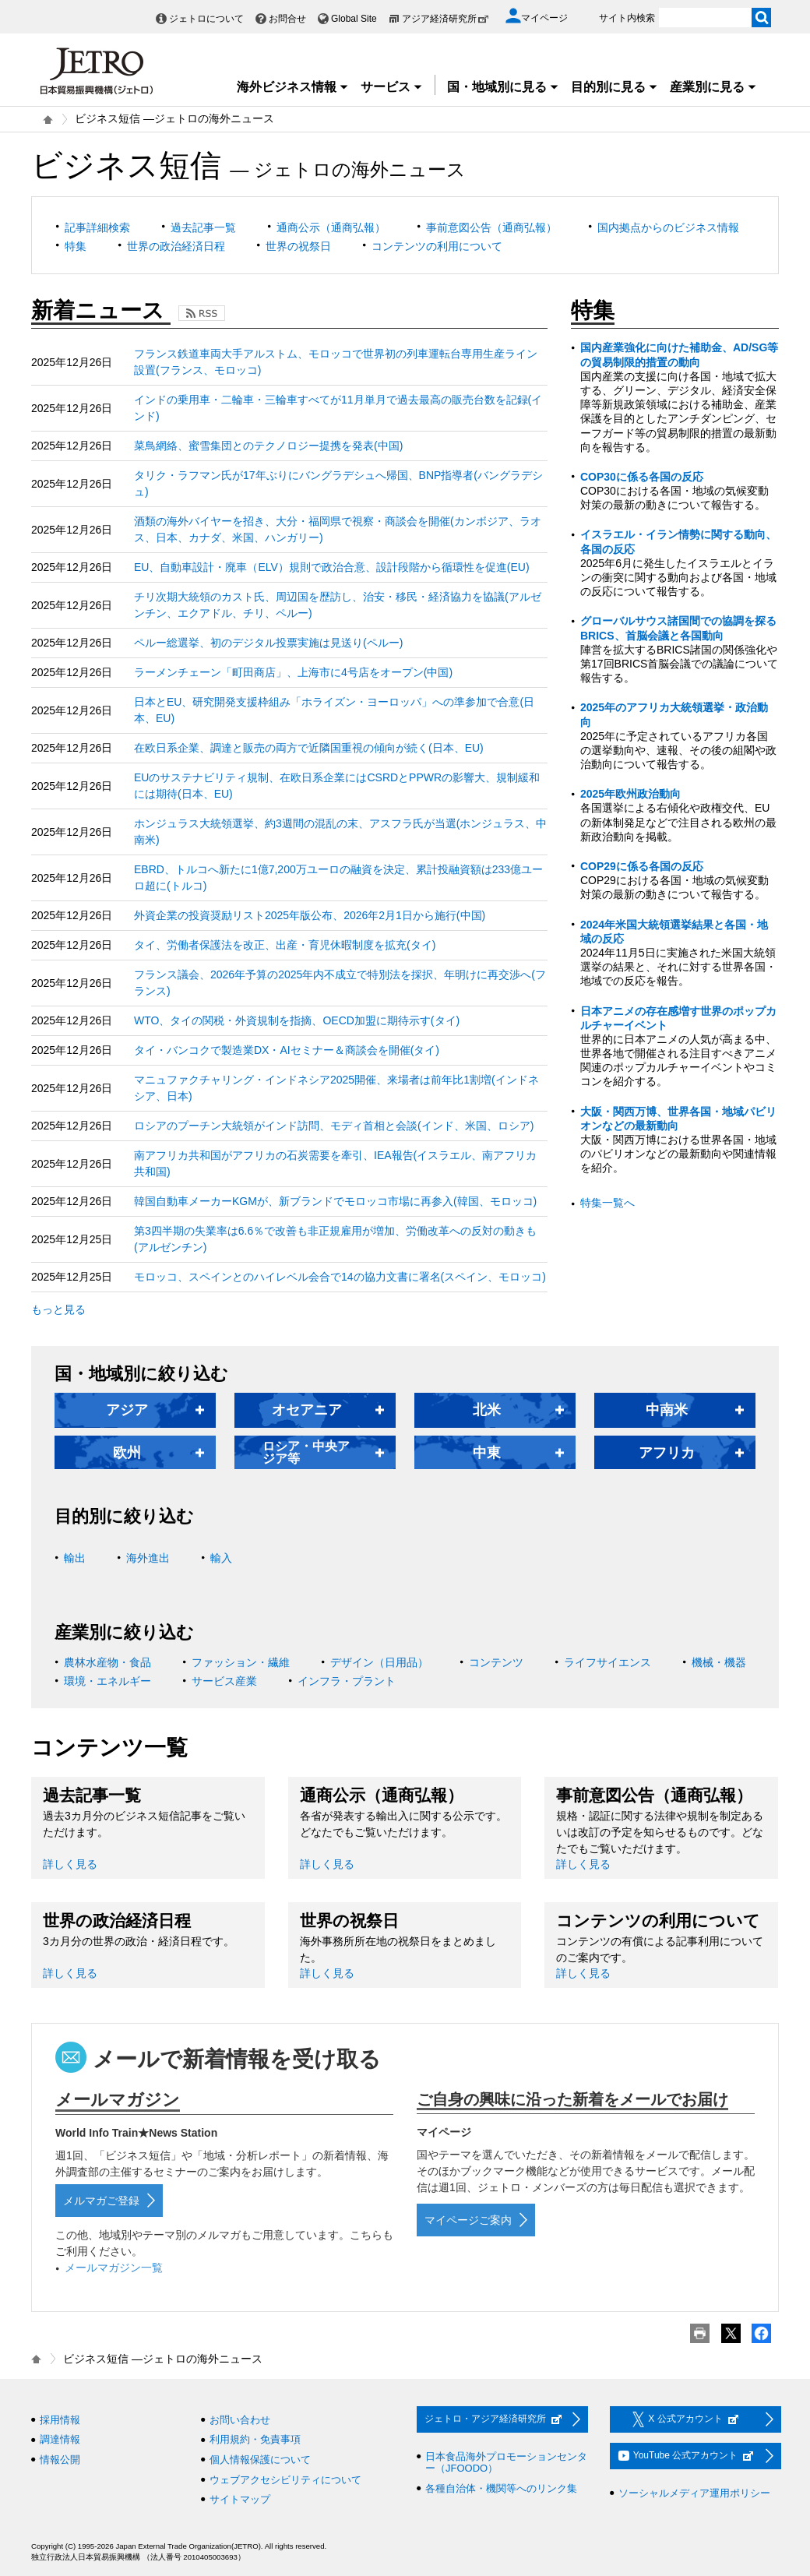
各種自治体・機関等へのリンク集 (501, 2488)
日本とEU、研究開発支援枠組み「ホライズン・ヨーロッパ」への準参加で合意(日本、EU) (334, 710)
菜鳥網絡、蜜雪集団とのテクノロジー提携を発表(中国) (268, 445)
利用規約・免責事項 (255, 2439)
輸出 (75, 1558)
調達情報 (60, 2439)
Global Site (354, 18)
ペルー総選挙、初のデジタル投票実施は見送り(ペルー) (268, 642)
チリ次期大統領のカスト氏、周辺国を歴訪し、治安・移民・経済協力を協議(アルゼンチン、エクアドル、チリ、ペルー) (337, 604)
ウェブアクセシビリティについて (285, 2480)
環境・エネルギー (107, 1681)
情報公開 (60, 2459)
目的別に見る (614, 86)
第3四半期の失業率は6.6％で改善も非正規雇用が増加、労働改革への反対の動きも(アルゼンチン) (335, 1239)
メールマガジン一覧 (114, 2267)
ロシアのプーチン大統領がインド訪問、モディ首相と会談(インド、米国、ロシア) (334, 1125)
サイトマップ (240, 2499)
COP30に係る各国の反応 (641, 476)
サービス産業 (224, 1681)
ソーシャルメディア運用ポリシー (694, 2493)
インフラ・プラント (347, 1681)
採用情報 (60, 2420)
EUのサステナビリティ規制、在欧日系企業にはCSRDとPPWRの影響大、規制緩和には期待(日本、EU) (337, 785)
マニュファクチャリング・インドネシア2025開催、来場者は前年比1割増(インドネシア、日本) (336, 1087)
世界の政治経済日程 (176, 246)
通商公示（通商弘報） (331, 227)
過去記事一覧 (203, 227)
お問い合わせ (240, 2420)
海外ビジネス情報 (293, 86)
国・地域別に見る (503, 86)
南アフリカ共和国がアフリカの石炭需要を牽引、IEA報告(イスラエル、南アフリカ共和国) (335, 1163)
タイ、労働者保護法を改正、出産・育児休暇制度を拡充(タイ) (284, 945)
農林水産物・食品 (107, 1662)
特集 (75, 246)
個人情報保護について (260, 2459)
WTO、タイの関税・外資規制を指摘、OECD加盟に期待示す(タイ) (297, 1020)
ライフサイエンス (607, 1662)
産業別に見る (713, 86)
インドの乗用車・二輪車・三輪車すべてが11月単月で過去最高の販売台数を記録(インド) (338, 407)
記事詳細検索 (97, 227)
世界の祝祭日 (298, 246)
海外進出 (148, 1558)
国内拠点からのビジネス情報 (668, 227)
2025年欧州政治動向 (630, 794)
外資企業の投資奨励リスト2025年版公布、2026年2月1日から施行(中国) (309, 915)
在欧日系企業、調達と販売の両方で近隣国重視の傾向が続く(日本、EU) (309, 748)
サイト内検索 (627, 17)
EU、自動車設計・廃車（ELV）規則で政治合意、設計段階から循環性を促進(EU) (332, 567)
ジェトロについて (206, 18)
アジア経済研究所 (445, 18)
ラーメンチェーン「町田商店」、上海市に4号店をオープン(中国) (293, 672)
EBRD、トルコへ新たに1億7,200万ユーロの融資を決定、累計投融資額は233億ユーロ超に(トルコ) (338, 877)
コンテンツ (496, 1662)
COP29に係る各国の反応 (641, 866)
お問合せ (287, 18)
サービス (392, 86)
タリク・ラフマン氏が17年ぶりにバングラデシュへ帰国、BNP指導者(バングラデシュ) (338, 483)
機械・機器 (719, 1662)
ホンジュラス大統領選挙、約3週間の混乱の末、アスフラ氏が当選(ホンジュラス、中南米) (340, 831)
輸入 (221, 1558)
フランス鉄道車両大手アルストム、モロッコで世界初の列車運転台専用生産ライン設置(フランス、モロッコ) (335, 361)
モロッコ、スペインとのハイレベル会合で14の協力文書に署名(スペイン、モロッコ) (340, 1276)
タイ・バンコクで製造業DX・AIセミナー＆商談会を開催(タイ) (286, 1050)
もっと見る (58, 1309)
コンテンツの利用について (437, 246)
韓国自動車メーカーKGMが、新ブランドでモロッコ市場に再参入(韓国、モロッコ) (335, 1201)
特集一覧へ (607, 1202)
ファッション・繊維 (241, 1662)
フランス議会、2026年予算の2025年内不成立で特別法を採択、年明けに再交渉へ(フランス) (340, 982)
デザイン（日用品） (379, 1662)
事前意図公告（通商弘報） (491, 227)
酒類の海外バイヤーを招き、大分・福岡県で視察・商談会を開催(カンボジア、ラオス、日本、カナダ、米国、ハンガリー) (337, 529)
